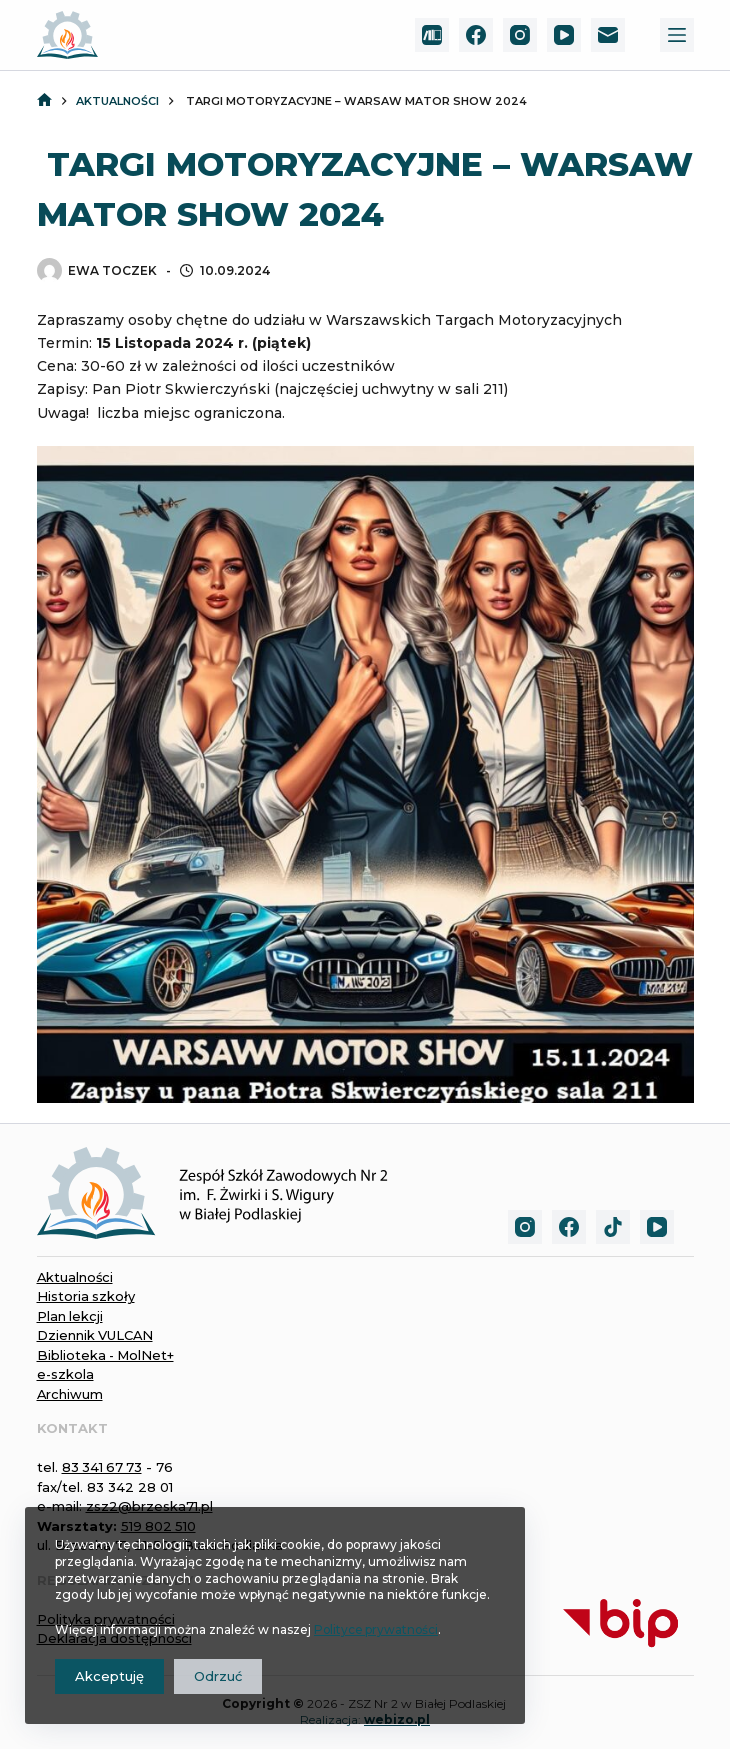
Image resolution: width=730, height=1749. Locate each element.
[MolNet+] (432, 35)
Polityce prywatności (377, 1629)
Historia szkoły (86, 1296)
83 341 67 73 (103, 1467)
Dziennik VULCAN (96, 1335)
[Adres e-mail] (608, 35)
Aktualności (76, 1277)
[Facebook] (476, 35)
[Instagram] (520, 35)
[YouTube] (564, 35)
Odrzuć (218, 1676)
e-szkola (66, 1374)
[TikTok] (613, 1227)
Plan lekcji (70, 1316)
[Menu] (677, 35)
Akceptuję (109, 1676)
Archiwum (70, 1394)
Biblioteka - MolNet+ (107, 1355)
